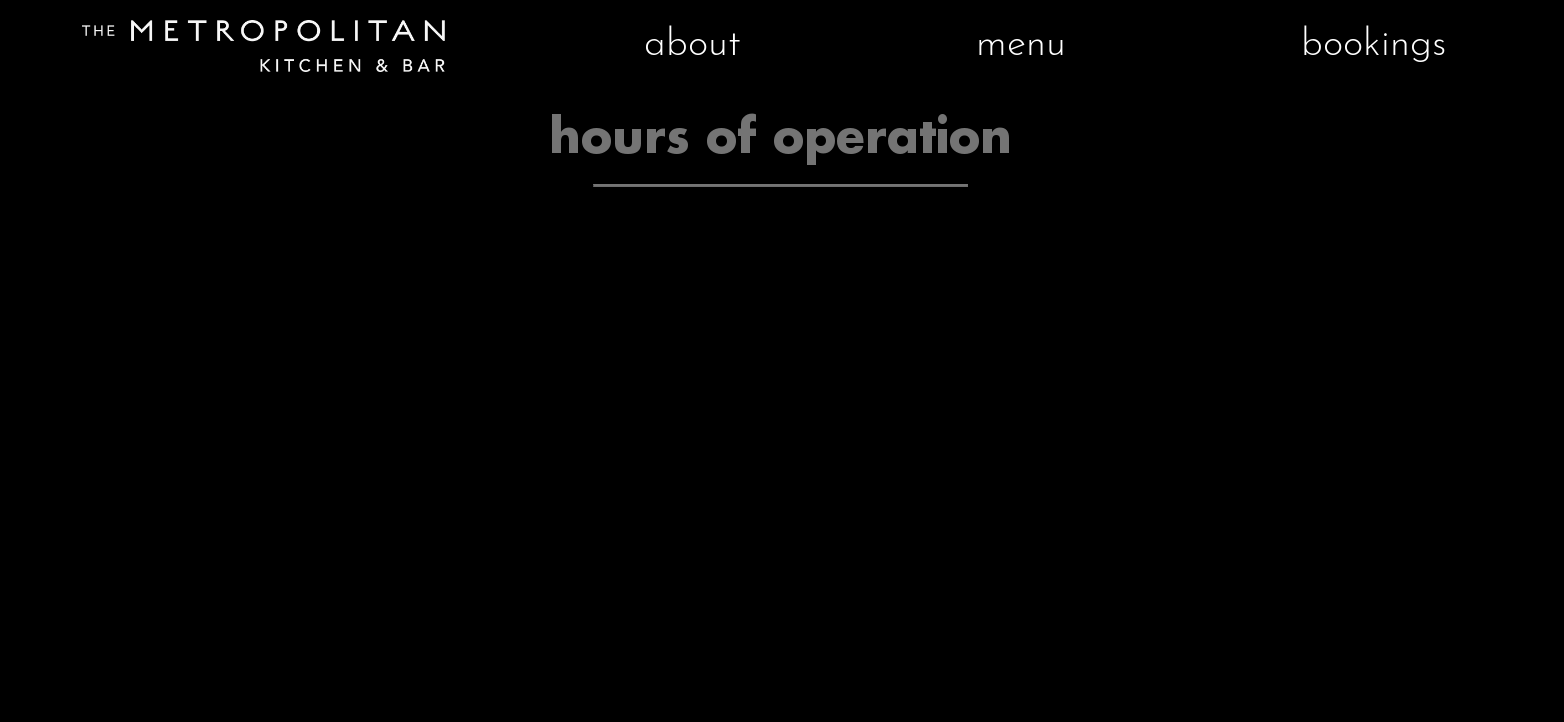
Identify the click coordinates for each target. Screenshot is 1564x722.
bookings (1373, 45)
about (692, 45)
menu (1021, 45)
